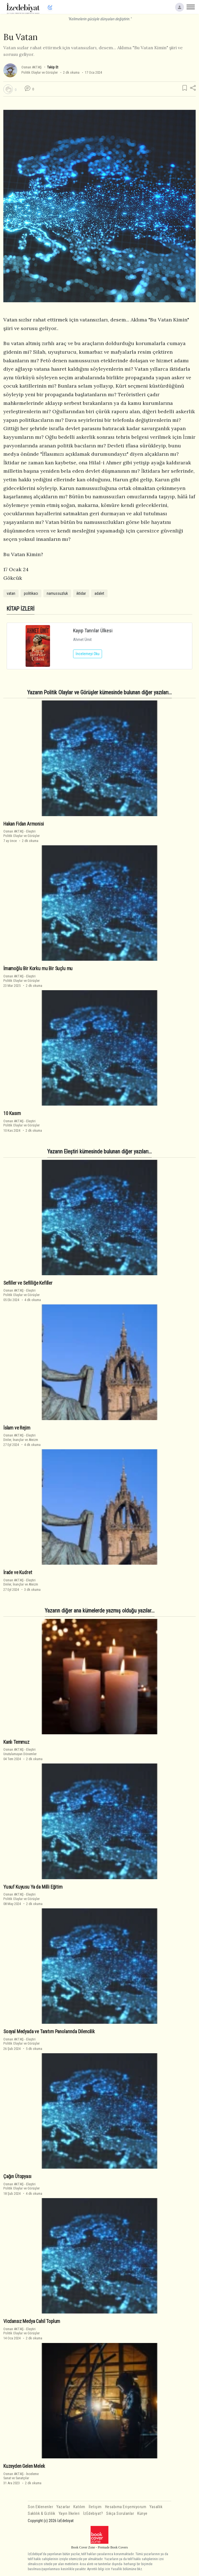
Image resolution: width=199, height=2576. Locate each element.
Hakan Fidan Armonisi (23, 824)
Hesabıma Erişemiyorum (125, 2507)
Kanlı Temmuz (16, 1742)
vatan (11, 593)
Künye (142, 2513)
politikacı (31, 593)
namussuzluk (57, 593)
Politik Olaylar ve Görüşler (39, 72)
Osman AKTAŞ (31, 67)
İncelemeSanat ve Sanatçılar (21, 2476)
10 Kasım (12, 1113)
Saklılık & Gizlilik (41, 2513)
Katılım (79, 2507)
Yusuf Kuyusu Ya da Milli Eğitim (33, 1886)
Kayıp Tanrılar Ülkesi (93, 630)
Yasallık (156, 2507)
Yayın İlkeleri (69, 2513)
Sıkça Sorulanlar (120, 2513)
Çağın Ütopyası (17, 2176)
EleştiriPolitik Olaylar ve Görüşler (21, 833)
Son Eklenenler (40, 2507)
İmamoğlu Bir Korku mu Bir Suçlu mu (38, 968)
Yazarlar (63, 2507)
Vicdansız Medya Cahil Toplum (31, 2321)
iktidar (81, 593)
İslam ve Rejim (16, 1427)
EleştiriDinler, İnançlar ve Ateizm (20, 1437)
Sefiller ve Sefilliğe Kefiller (28, 1283)
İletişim (95, 2507)
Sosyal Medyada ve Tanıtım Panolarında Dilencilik (49, 2031)
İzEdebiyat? (93, 2513)
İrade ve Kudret (17, 1572)
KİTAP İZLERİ (20, 609)
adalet (99, 593)
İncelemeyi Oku (88, 654)
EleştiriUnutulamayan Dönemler (20, 1751)
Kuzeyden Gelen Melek (24, 2466)
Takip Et (52, 67)
